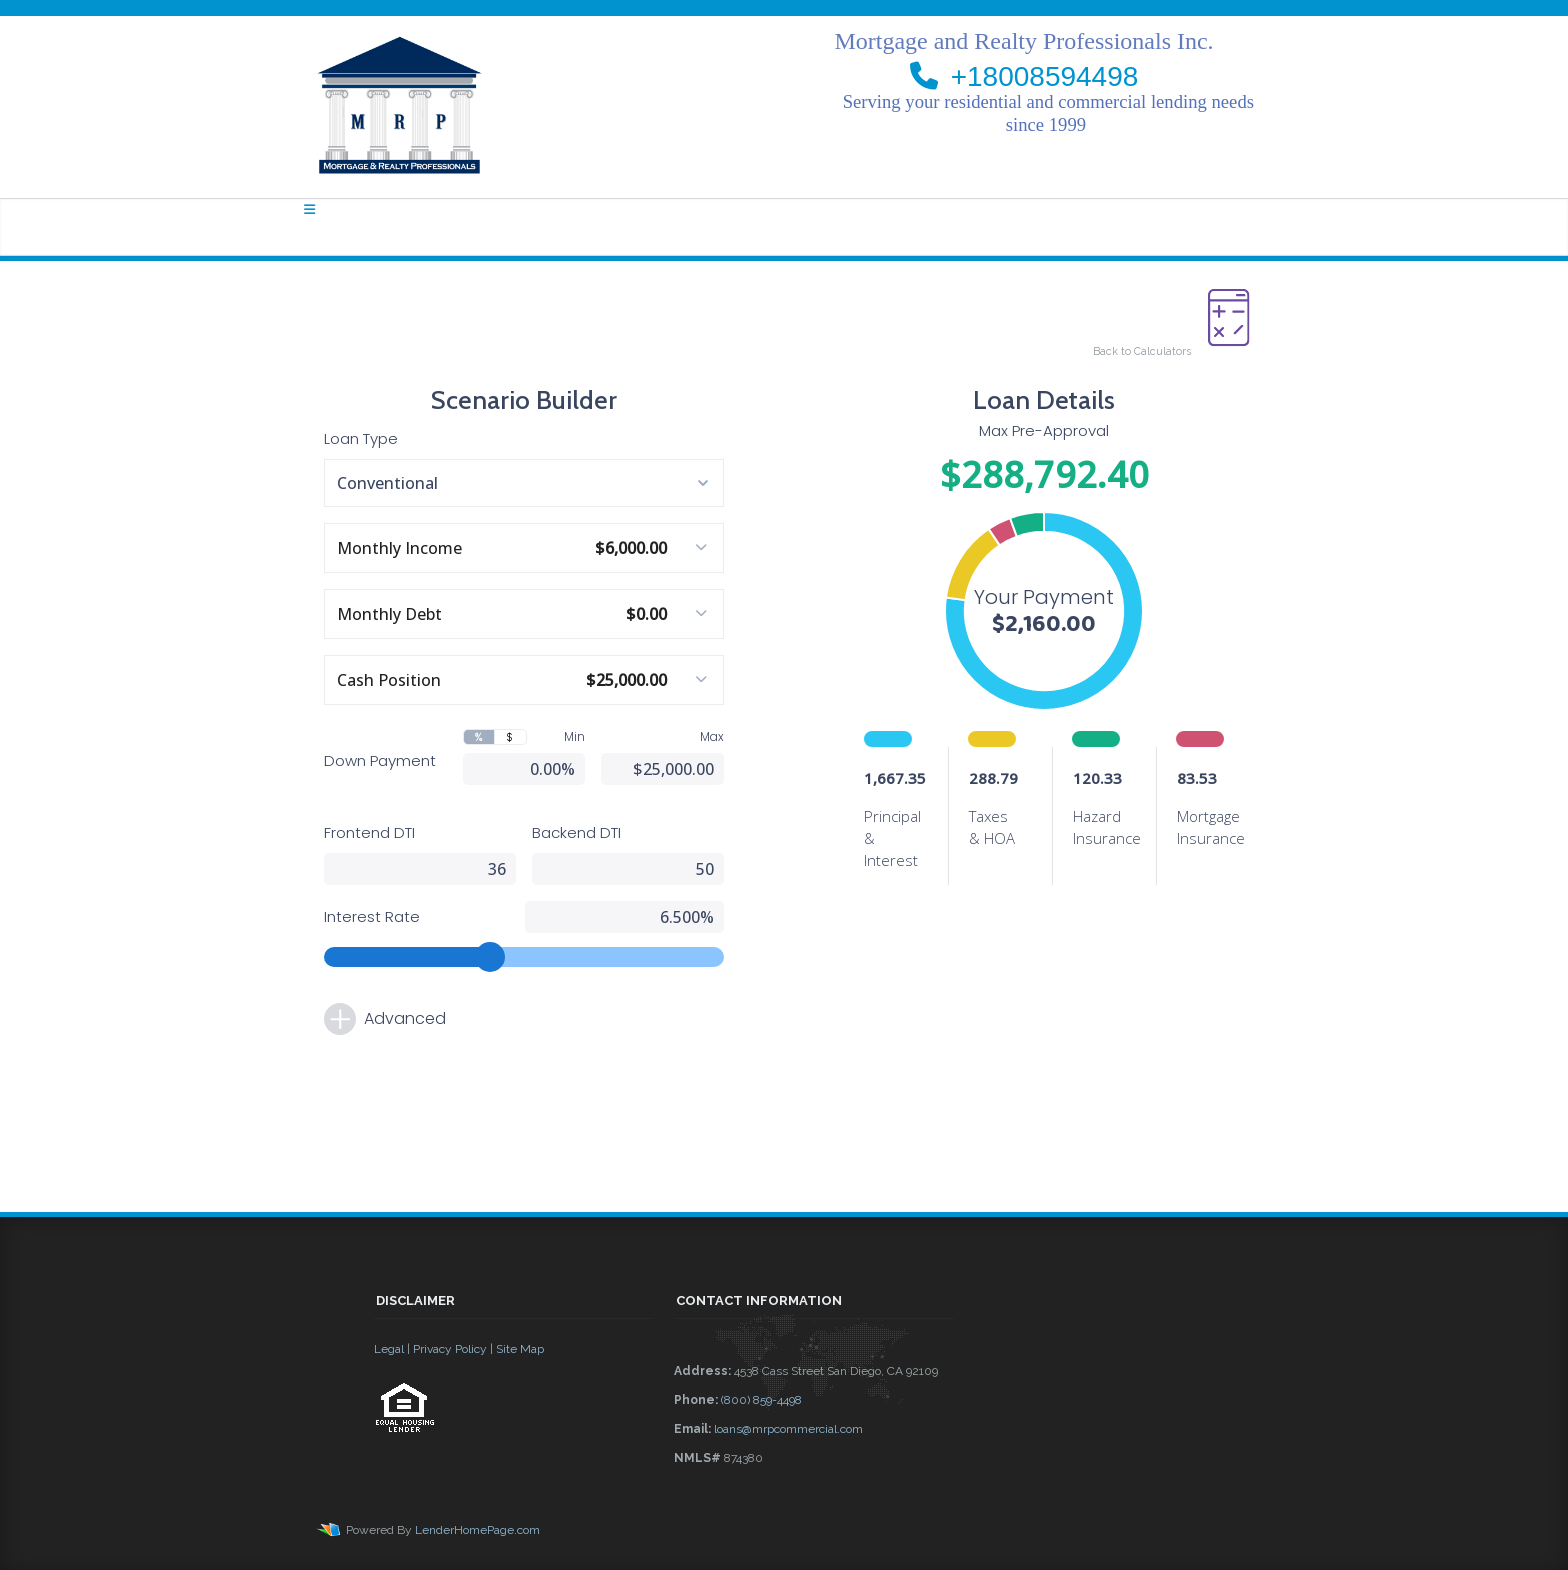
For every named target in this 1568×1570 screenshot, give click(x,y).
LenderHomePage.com (477, 1530)
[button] (514, 1487)
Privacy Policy (450, 1349)
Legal (389, 1349)
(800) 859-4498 (761, 1400)
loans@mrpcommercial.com (788, 1429)
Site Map (520, 1349)
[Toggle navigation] (309, 209)
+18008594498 (1045, 76)
